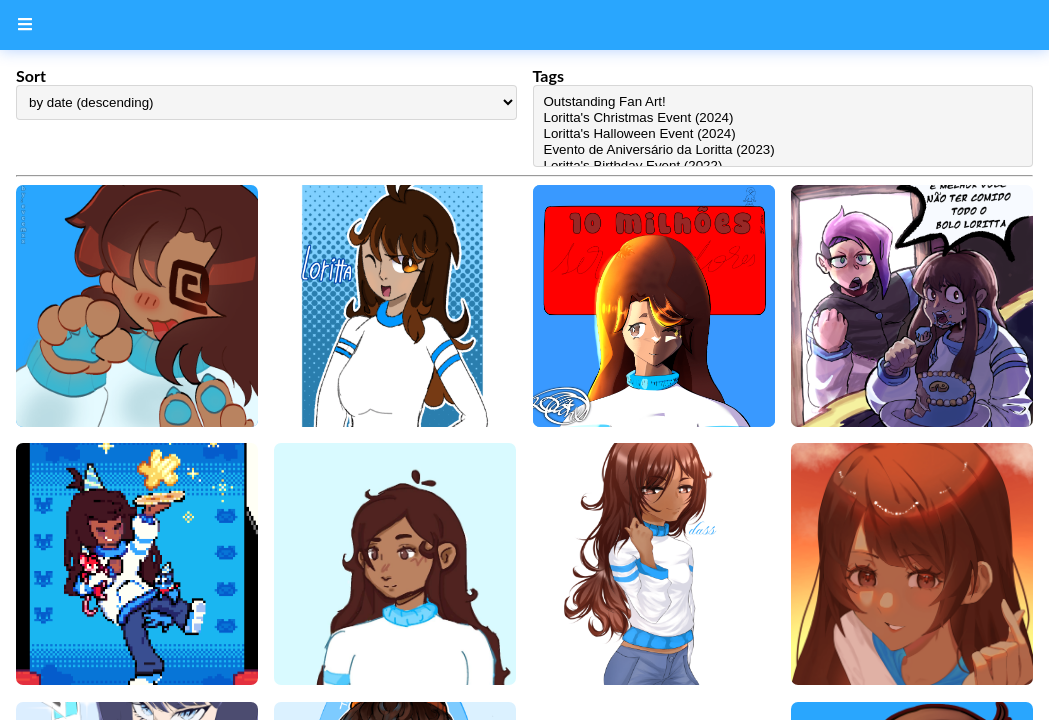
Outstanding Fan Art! (783, 102)
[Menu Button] (25, 25)
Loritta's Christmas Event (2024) (783, 118)
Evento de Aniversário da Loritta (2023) (783, 150)
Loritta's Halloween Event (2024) (783, 134)
